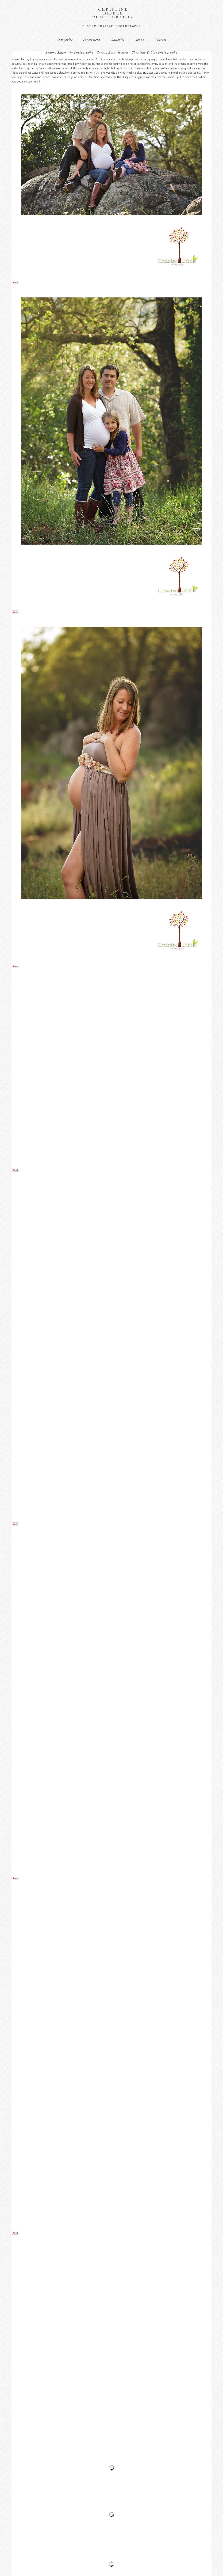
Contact (160, 40)
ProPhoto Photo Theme (145, 2372)
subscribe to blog (150, 2343)
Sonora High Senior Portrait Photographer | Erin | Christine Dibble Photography (77, 2270)
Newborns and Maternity (38, 2265)
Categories (65, 40)
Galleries (117, 40)
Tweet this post (122, 2343)
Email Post (99, 2343)
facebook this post (73, 2343)
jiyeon (40, 2320)
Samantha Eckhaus (49, 2311)
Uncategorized (63, 2265)
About (139, 40)
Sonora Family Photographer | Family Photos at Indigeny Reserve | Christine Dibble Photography (133, 2273)
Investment (91, 40)
